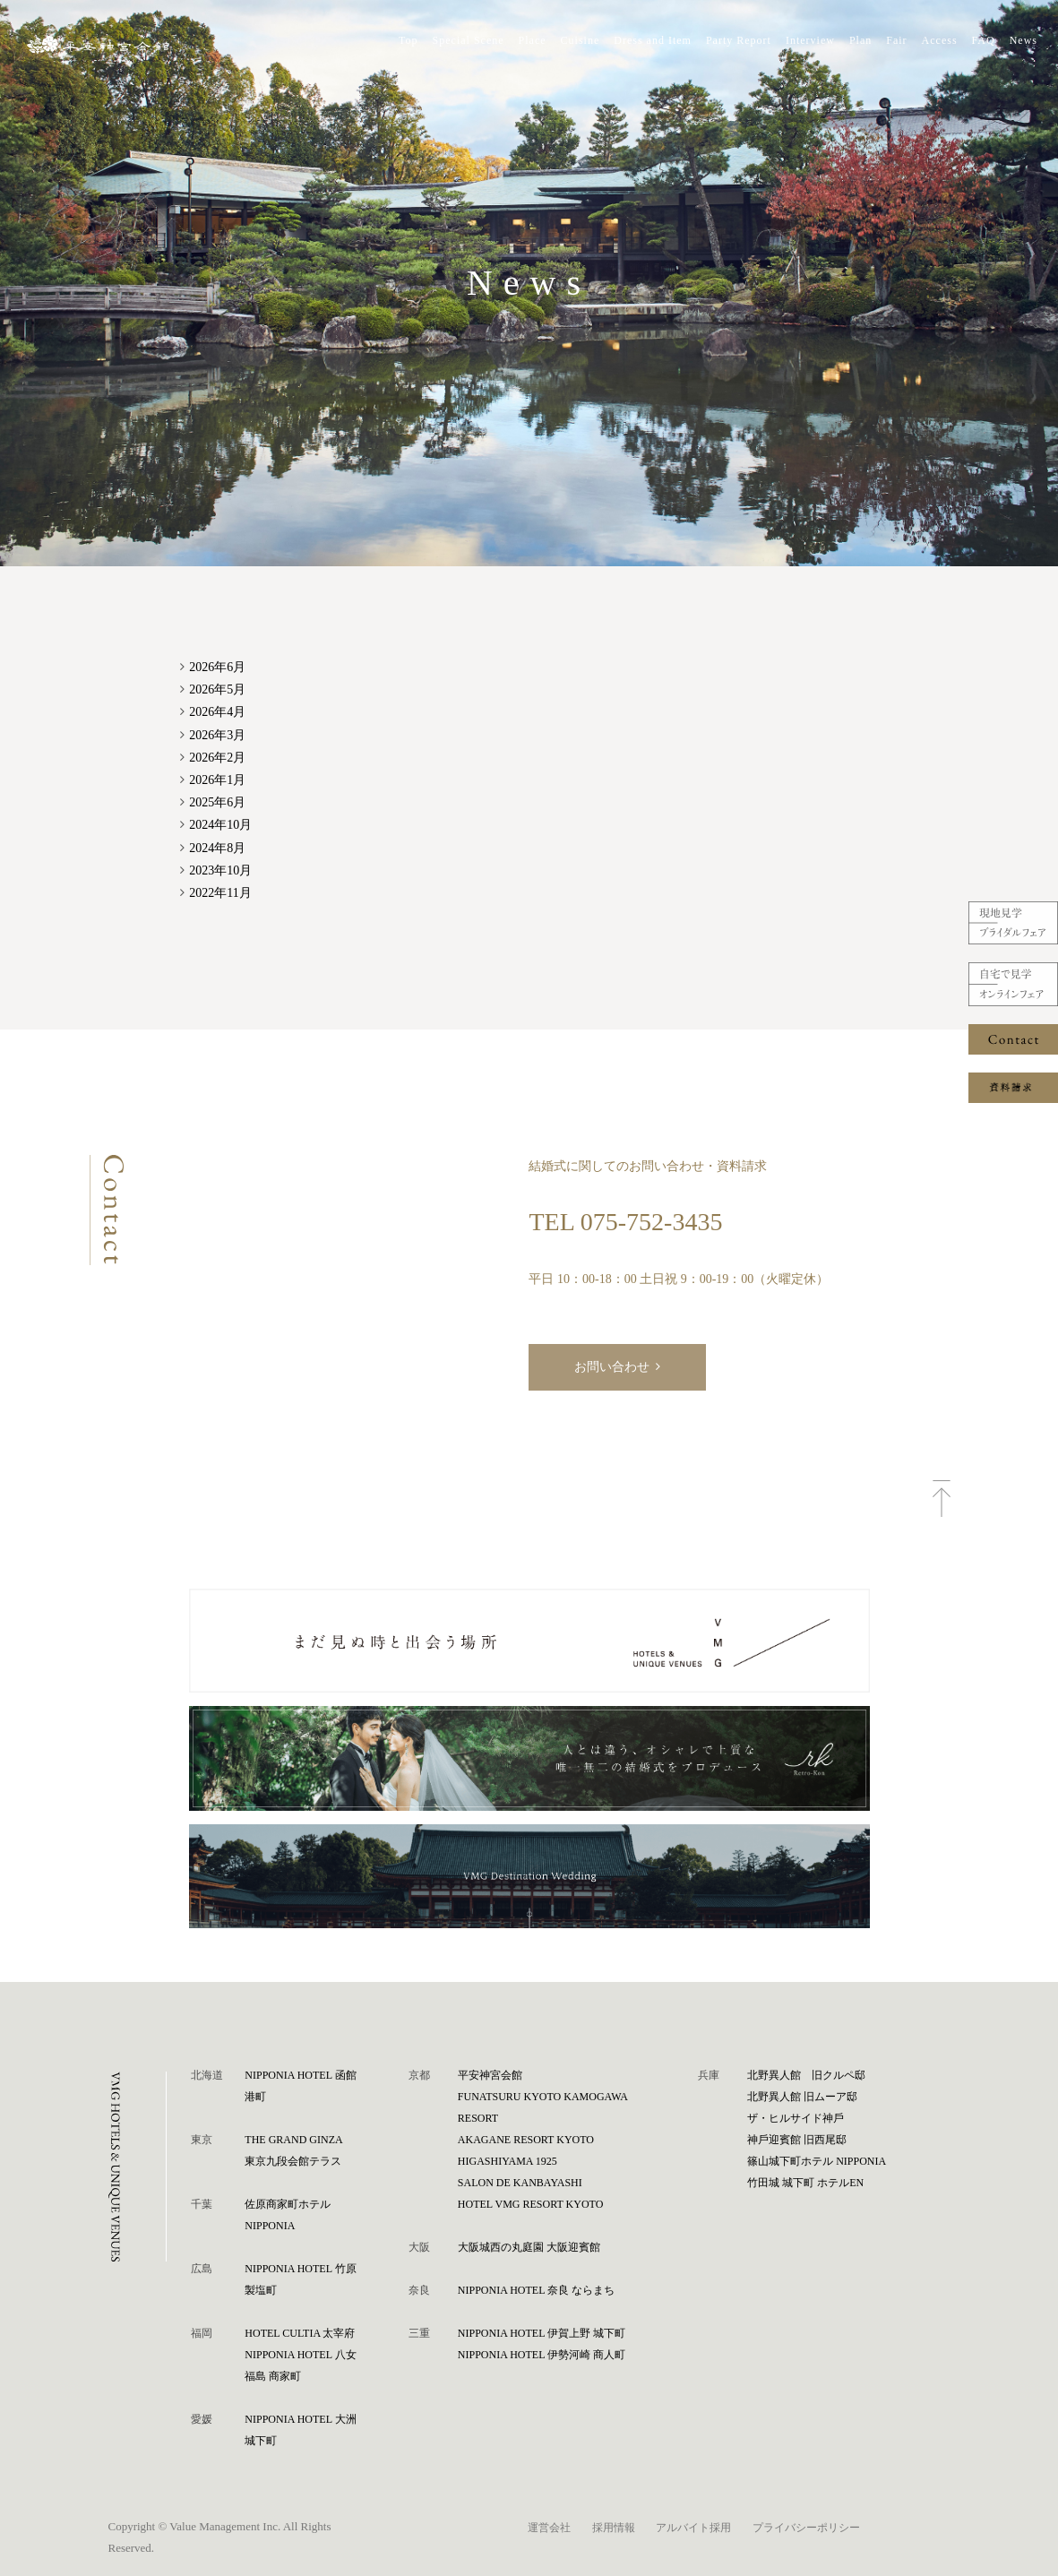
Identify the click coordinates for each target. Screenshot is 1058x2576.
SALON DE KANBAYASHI (520, 2182)
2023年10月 (220, 870)
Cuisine (580, 40)
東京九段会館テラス (293, 2161)
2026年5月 (217, 689)
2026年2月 (217, 757)
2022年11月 (220, 893)
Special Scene (468, 40)
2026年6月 (217, 667)
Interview (810, 40)
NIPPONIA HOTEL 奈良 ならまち (536, 2290)
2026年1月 (217, 780)
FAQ (983, 40)
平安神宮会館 (490, 2075)
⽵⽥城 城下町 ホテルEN (805, 2182)
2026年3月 (217, 735)
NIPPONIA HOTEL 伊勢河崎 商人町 (541, 2354)
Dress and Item (653, 40)
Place (532, 40)
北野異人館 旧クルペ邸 (806, 2075)
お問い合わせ (611, 1367)
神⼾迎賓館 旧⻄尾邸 (797, 2139)
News (1023, 40)
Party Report (738, 40)
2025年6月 (217, 802)
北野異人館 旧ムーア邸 (802, 2096)
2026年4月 (217, 712)
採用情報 (613, 2527)
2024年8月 (217, 848)
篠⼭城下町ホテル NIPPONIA (816, 2161)
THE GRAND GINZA (293, 2139)
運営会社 (549, 2527)
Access (940, 40)
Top (408, 40)
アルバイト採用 (693, 2527)
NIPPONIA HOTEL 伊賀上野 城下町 (541, 2333)
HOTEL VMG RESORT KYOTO (531, 2204)
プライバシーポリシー (806, 2527)
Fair (896, 40)
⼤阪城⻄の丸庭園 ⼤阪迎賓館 (529, 2247)
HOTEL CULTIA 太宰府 (300, 2333)
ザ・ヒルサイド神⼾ (795, 2118)
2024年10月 (220, 824)
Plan (860, 40)
